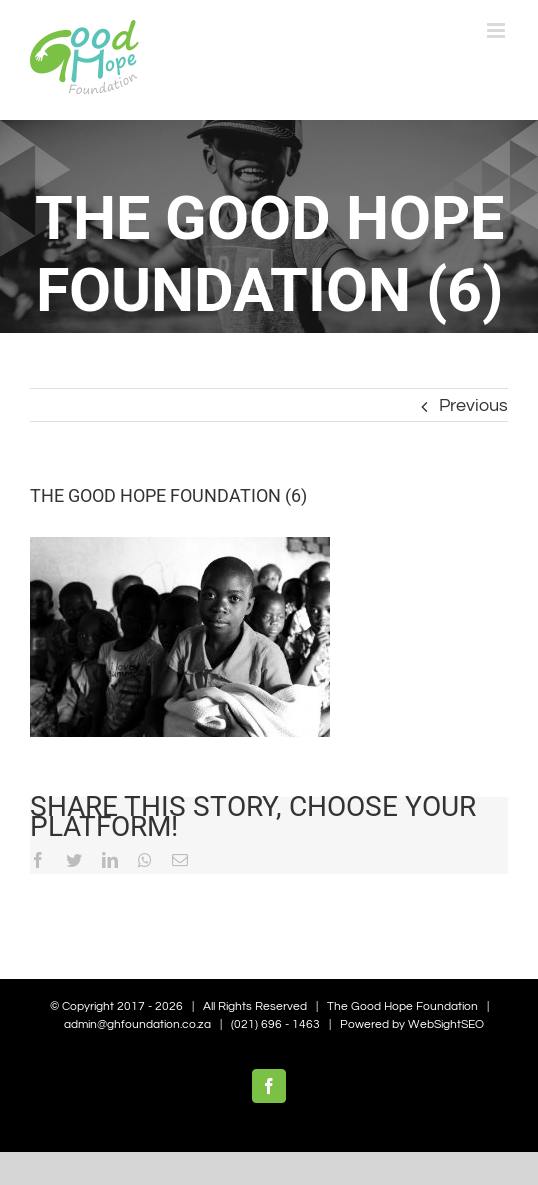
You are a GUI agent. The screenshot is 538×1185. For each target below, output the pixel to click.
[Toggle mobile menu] (497, 30)
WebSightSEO (446, 1024)
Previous (473, 405)
